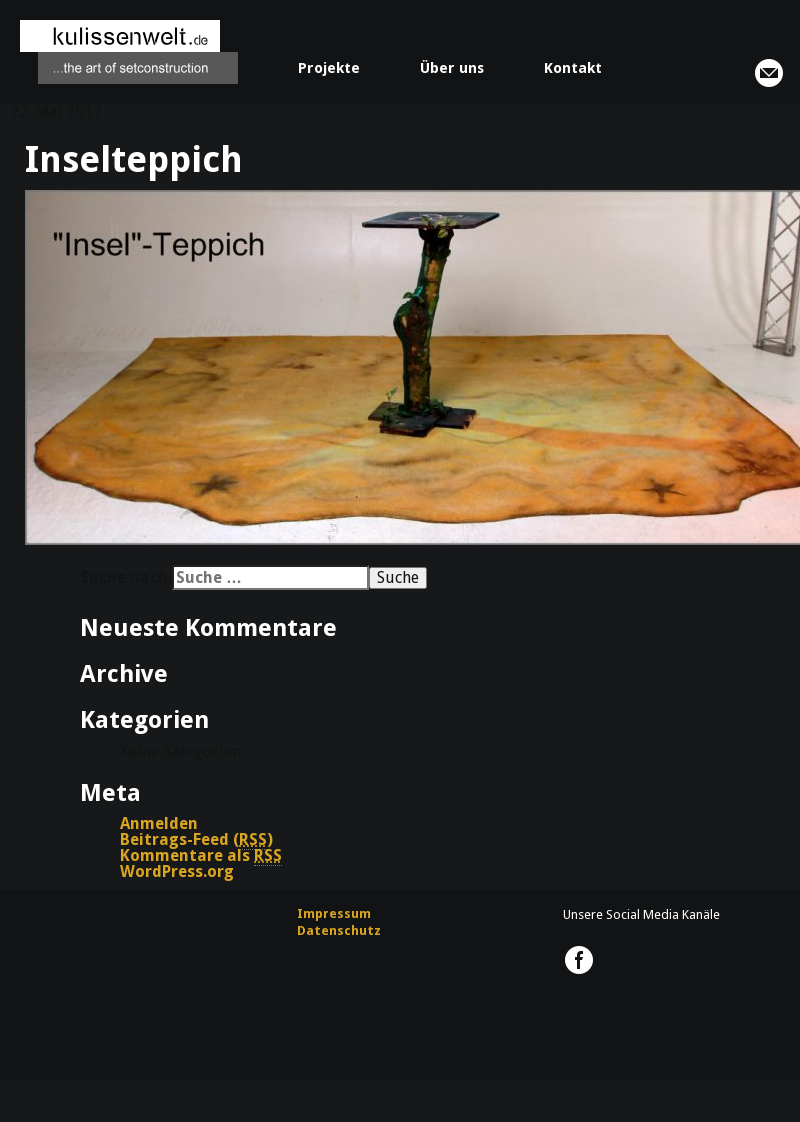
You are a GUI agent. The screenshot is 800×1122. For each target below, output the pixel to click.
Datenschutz (339, 930)
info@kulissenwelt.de (769, 73)
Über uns (452, 68)
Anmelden (159, 823)
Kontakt (573, 68)
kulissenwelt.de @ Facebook (579, 960)
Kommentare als (201, 856)
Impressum (334, 913)
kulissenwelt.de (129, 52)
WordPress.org (177, 871)
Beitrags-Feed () (196, 840)
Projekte (329, 68)
